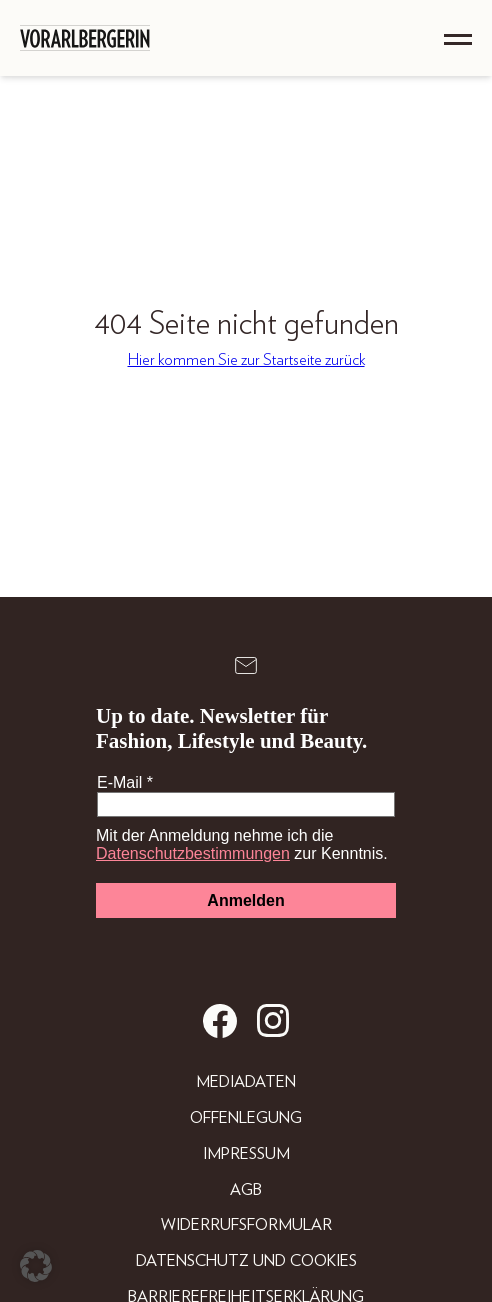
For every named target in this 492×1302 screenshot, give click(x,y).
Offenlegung (246, 1118)
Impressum (246, 1154)
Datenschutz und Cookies (246, 1261)
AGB (246, 1190)
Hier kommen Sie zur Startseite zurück (246, 360)
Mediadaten (246, 1082)
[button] (36, 1266)
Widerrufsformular (246, 1225)
